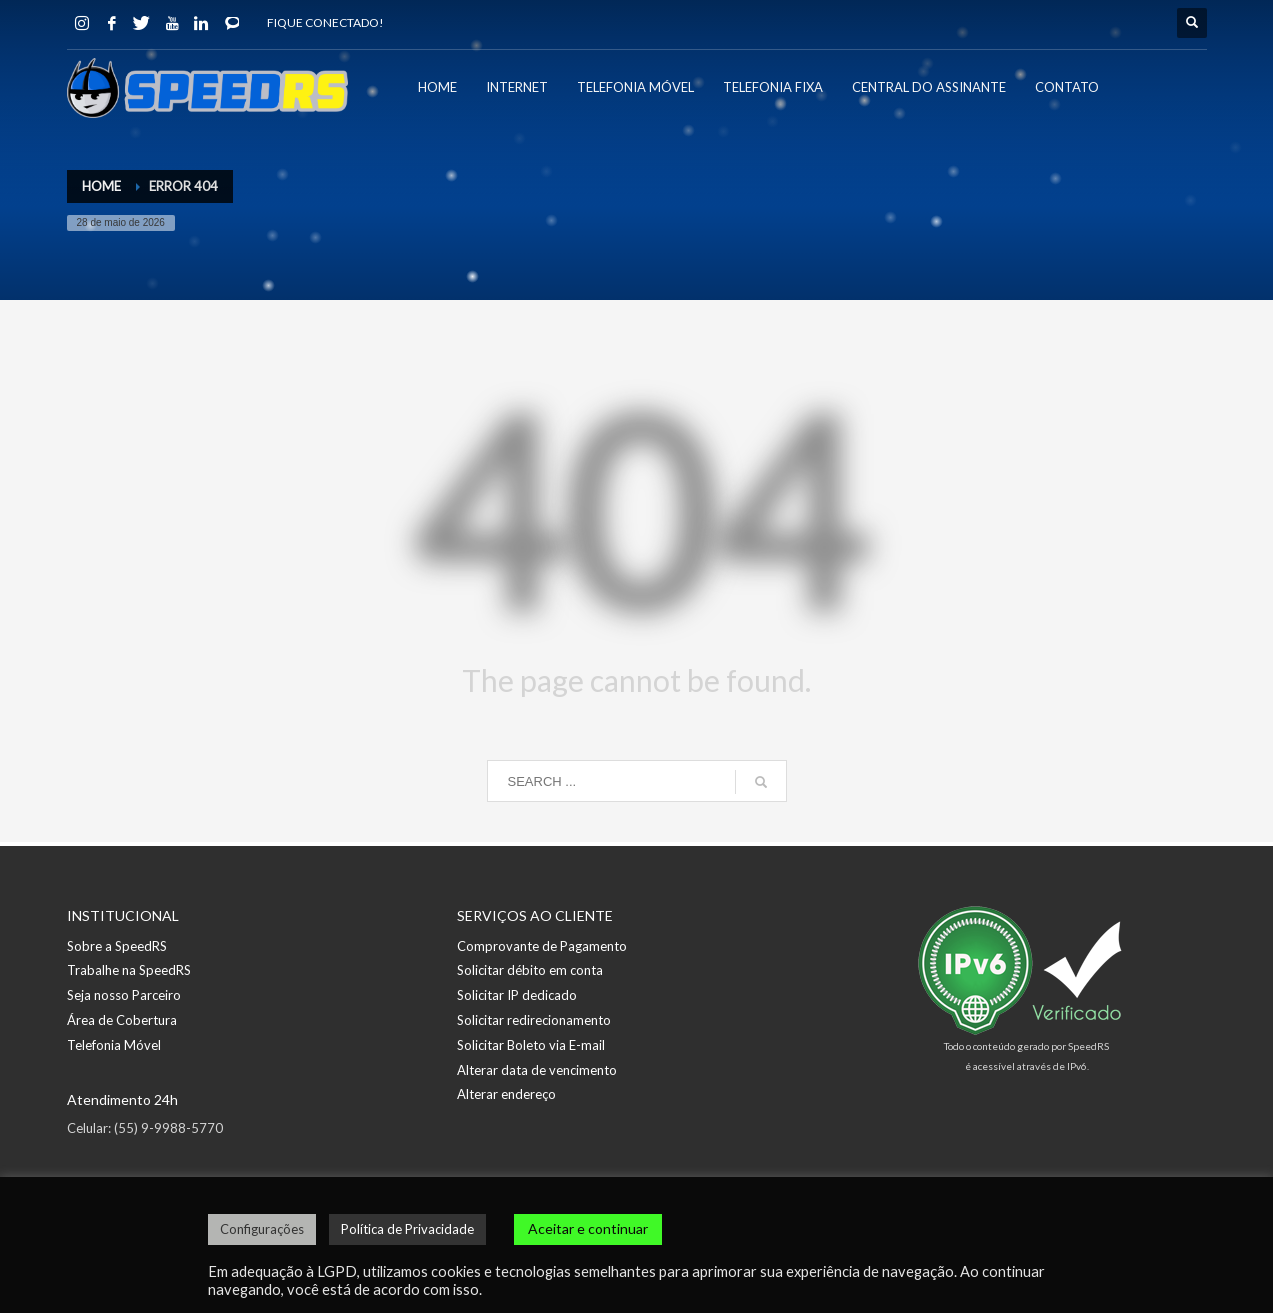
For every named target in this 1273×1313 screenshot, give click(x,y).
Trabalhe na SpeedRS (129, 970)
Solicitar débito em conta (530, 970)
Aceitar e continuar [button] (588, 1228)
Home (101, 186)
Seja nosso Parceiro (124, 995)
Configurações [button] (262, 1229)
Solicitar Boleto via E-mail (531, 1045)
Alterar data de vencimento (537, 1070)
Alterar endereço (506, 1094)
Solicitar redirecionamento (534, 1020)
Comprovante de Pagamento (542, 946)
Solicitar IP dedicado (517, 995)
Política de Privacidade (407, 1229)
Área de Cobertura (122, 1020)
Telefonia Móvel (114, 1045)
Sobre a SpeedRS (117, 946)
